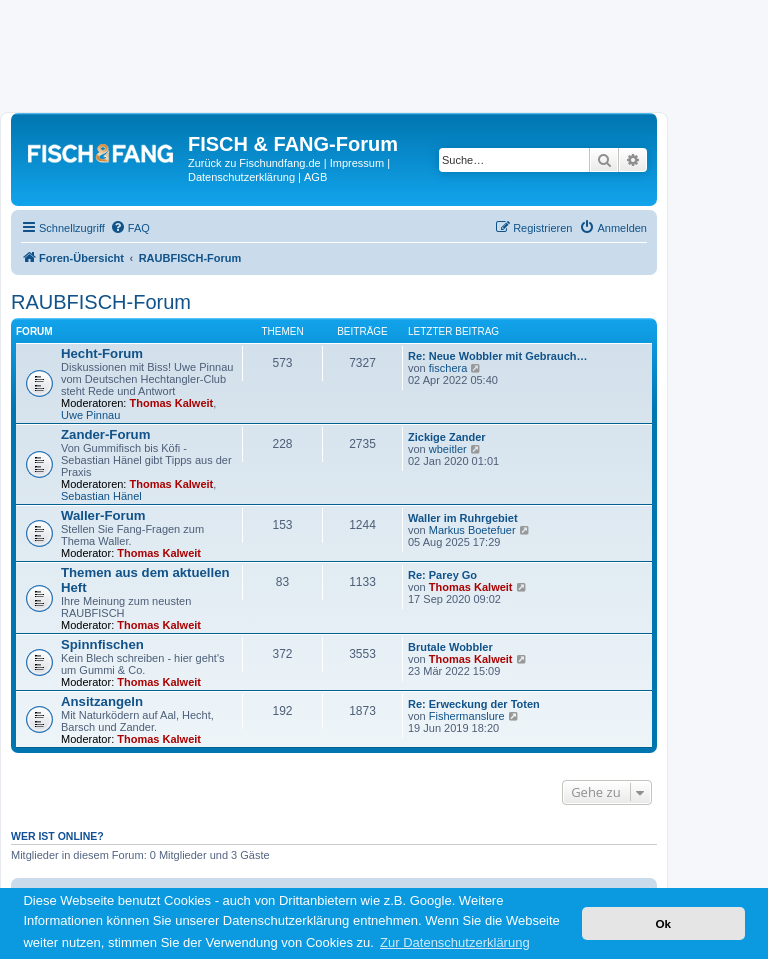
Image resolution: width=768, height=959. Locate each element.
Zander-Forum (105, 434)
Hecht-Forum (102, 353)
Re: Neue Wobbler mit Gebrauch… (498, 356)
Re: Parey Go (442, 575)
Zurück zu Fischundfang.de (254, 163)
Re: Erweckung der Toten (474, 704)
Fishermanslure (467, 716)
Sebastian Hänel (101, 496)
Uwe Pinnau (90, 415)
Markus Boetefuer (472, 530)
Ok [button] (663, 923)
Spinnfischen (102, 644)
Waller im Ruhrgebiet (463, 518)
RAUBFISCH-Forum (101, 302)
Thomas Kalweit (172, 403)
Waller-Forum (103, 515)
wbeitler (448, 449)
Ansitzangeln (102, 701)
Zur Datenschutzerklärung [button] (455, 942)
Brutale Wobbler (450, 647)
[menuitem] (130, 228)
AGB (315, 177)
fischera (448, 368)
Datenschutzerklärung (241, 177)
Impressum (357, 163)
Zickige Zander (447, 437)
